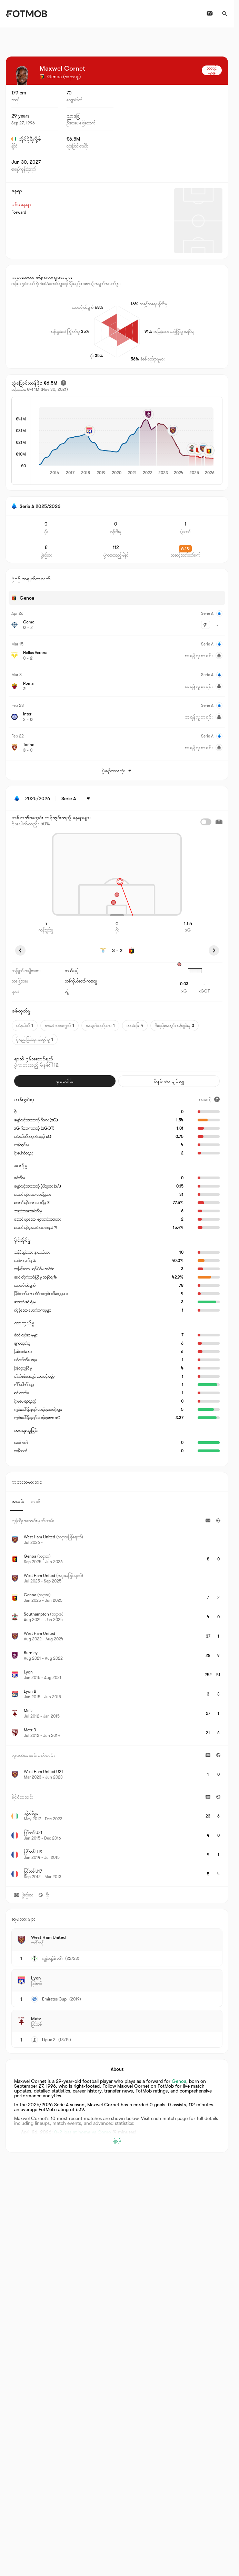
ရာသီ (35, 1501)
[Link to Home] (26, 13)
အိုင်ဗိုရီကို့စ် (26, 138)
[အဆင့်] (209, 1099)
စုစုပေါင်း (64, 1081)
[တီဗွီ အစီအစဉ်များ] (209, 13)
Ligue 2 (49, 2039)
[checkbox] (205, 821)
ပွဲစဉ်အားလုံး (117, 770)
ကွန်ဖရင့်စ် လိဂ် (52, 1958)
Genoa (179, 2081)
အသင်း (17, 1501)
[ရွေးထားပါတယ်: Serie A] (76, 798)
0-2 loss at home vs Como (82, 2132)
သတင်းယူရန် (212, 70)
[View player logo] (21, 75)
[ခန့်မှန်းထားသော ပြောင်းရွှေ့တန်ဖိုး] (63, 383)
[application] (126, 441)
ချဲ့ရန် (116, 2140)
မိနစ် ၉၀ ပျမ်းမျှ (169, 1081)
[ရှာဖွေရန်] (224, 13)
